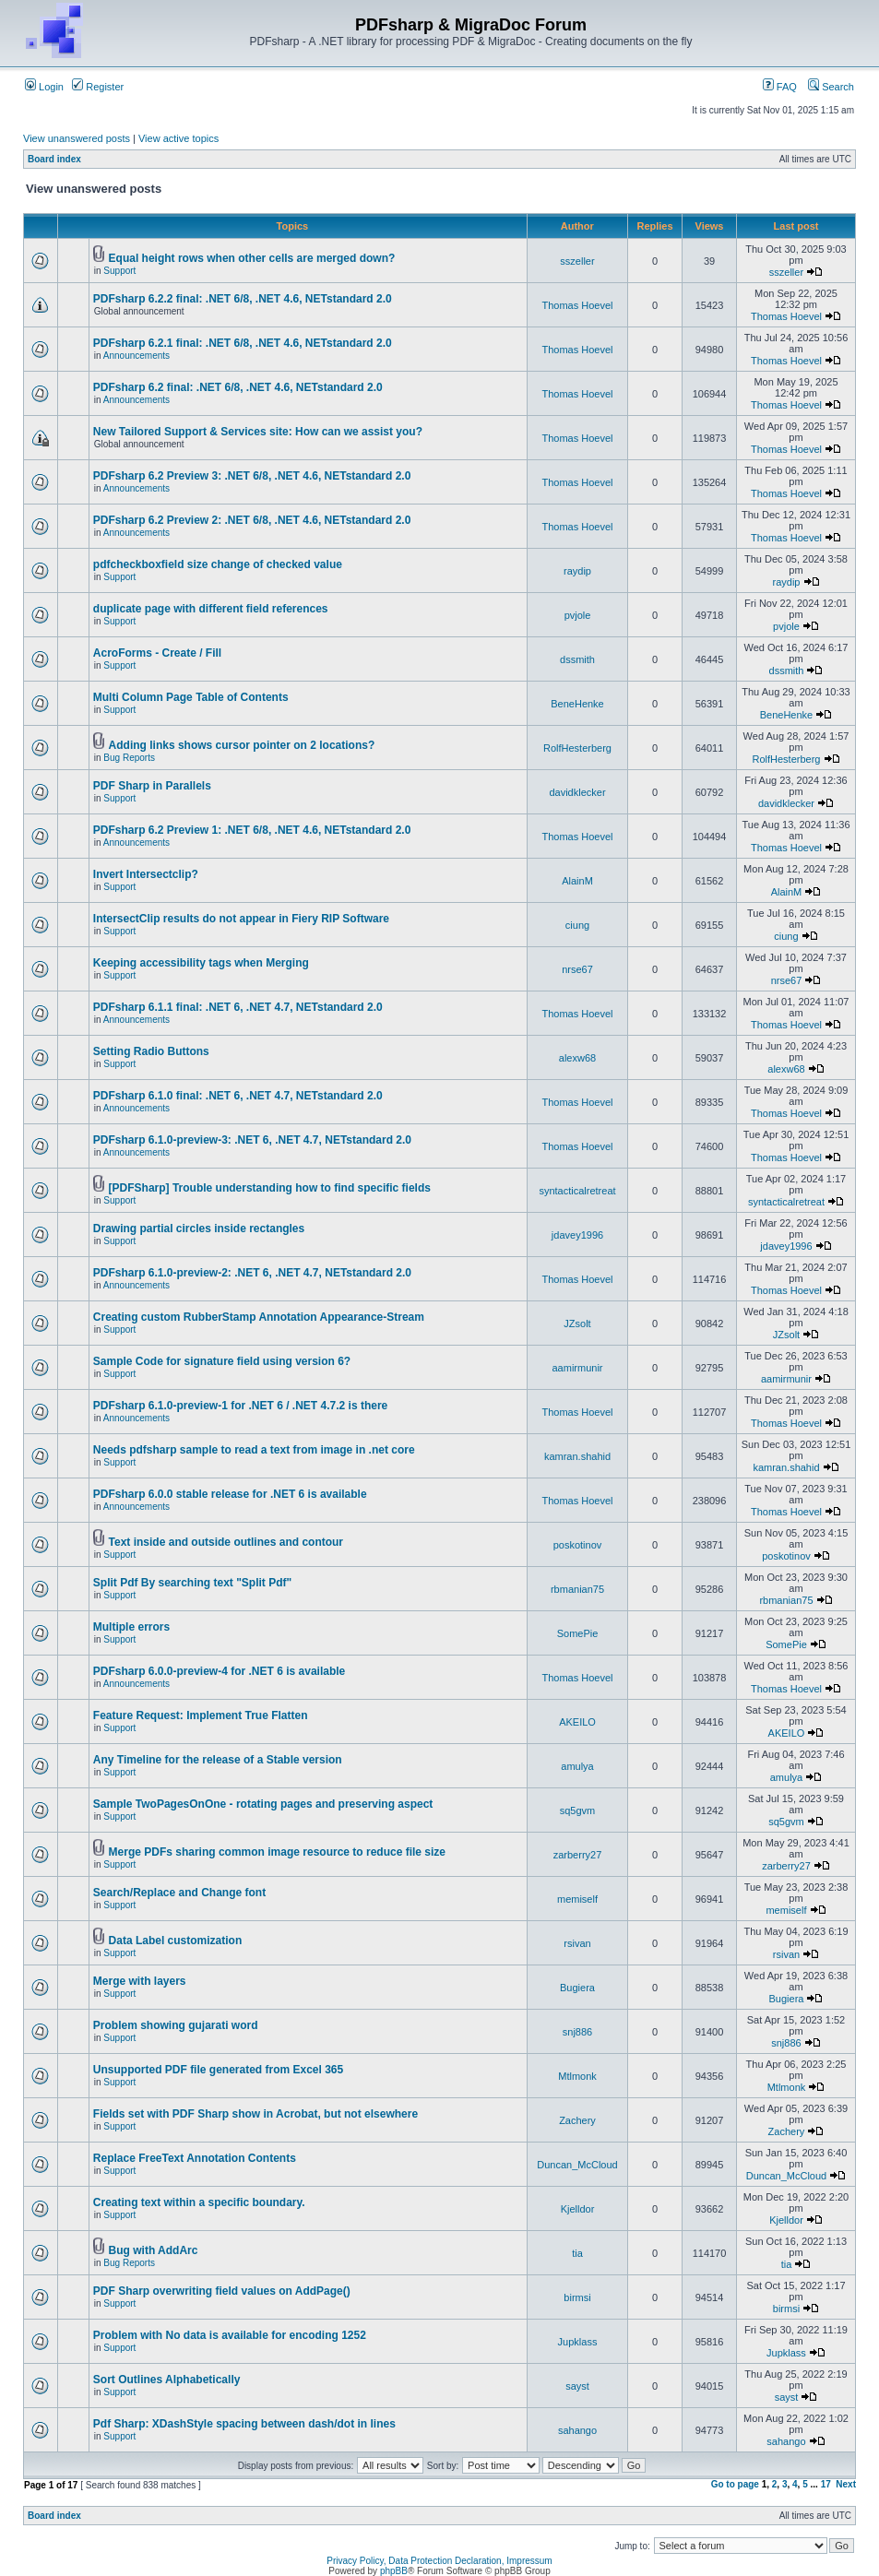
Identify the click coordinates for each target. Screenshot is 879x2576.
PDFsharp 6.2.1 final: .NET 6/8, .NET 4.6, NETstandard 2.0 (242, 343)
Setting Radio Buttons (151, 1051)
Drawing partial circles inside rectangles (198, 1228)
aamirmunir (577, 1367)
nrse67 (577, 969)
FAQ (780, 86)
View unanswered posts (76, 138)
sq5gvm (578, 1810)
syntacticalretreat (577, 1190)
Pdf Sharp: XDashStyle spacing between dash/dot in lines (244, 2423)
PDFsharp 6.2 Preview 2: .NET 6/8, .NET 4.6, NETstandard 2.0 (252, 520)
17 (826, 2484)
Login (44, 86)
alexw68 (577, 1057)
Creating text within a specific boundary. (199, 2202)
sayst (577, 2386)
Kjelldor (578, 2208)
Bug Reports (129, 758)
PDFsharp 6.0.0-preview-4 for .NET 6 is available (219, 1671)
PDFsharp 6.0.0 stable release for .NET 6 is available (230, 1494)
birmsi (577, 2297)
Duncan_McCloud (577, 2164)
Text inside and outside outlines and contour (226, 1542)
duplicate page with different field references (210, 608)
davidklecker (577, 792)
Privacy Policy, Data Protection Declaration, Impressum (439, 2561)
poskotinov (577, 1544)
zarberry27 (577, 1854)
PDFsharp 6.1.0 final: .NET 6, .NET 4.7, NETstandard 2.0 (238, 1095)
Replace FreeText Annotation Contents (194, 2158)
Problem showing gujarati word (175, 2025)
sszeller (577, 261)
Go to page (735, 2484)
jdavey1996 (577, 1235)
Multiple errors (131, 1626)
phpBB (394, 2571)
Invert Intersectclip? (145, 874)
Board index (54, 159)
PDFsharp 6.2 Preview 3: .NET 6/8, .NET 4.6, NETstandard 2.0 (252, 475)
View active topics (178, 138)
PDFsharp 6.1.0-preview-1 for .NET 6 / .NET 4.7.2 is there (240, 1405)
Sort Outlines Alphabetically (167, 2379)
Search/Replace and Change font (179, 1892)
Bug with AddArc (153, 2250)
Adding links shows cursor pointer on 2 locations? (242, 745)
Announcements (136, 355)
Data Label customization (176, 1940)
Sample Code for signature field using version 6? (221, 1361)
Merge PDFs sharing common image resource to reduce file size (277, 1852)
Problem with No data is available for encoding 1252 (229, 2335)
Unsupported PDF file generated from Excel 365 (218, 2069)
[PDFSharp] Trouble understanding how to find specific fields (270, 1187)
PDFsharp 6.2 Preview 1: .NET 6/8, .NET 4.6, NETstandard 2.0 (252, 830)
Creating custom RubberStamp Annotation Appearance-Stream (258, 1317)
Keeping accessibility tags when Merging (201, 962)
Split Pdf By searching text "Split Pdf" (192, 1582)
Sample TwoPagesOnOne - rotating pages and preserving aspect (263, 1804)
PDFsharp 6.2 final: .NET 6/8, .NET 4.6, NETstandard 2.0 (238, 387)
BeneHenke (577, 703)
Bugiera (577, 1987)
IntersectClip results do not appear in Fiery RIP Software (241, 918)
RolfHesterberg (577, 748)
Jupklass (578, 2341)
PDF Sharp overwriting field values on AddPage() (221, 2291)
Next (846, 2484)
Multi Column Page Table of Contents (191, 697)
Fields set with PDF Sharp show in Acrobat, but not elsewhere (255, 2113)
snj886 (577, 2031)
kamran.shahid (577, 1456)
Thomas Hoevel (576, 305)
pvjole (577, 615)
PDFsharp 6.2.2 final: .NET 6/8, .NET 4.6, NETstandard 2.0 (242, 298)
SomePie (578, 1633)
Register (98, 86)
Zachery (577, 2120)
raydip (577, 570)
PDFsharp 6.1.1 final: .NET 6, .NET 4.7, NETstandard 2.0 (238, 1007)
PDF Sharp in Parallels (152, 785)
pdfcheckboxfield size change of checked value (217, 564)
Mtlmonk (577, 2076)
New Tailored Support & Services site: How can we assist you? (257, 431)
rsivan (577, 1943)
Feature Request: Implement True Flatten (200, 1715)
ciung (577, 925)
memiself (577, 1899)
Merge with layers (139, 1981)
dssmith (577, 659)
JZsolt (577, 1323)
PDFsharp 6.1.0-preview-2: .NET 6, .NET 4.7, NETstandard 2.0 (252, 1272)
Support (119, 271)
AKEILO (577, 1721)
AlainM (577, 880)
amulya (577, 1766)
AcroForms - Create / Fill (157, 653)
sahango (577, 2430)
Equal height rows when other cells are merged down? (252, 258)
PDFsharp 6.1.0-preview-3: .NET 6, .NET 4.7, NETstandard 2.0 (252, 1140)
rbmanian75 (577, 1589)
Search (831, 86)
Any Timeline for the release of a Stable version (217, 1759)
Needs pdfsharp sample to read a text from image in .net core (254, 1449)
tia (577, 2253)
